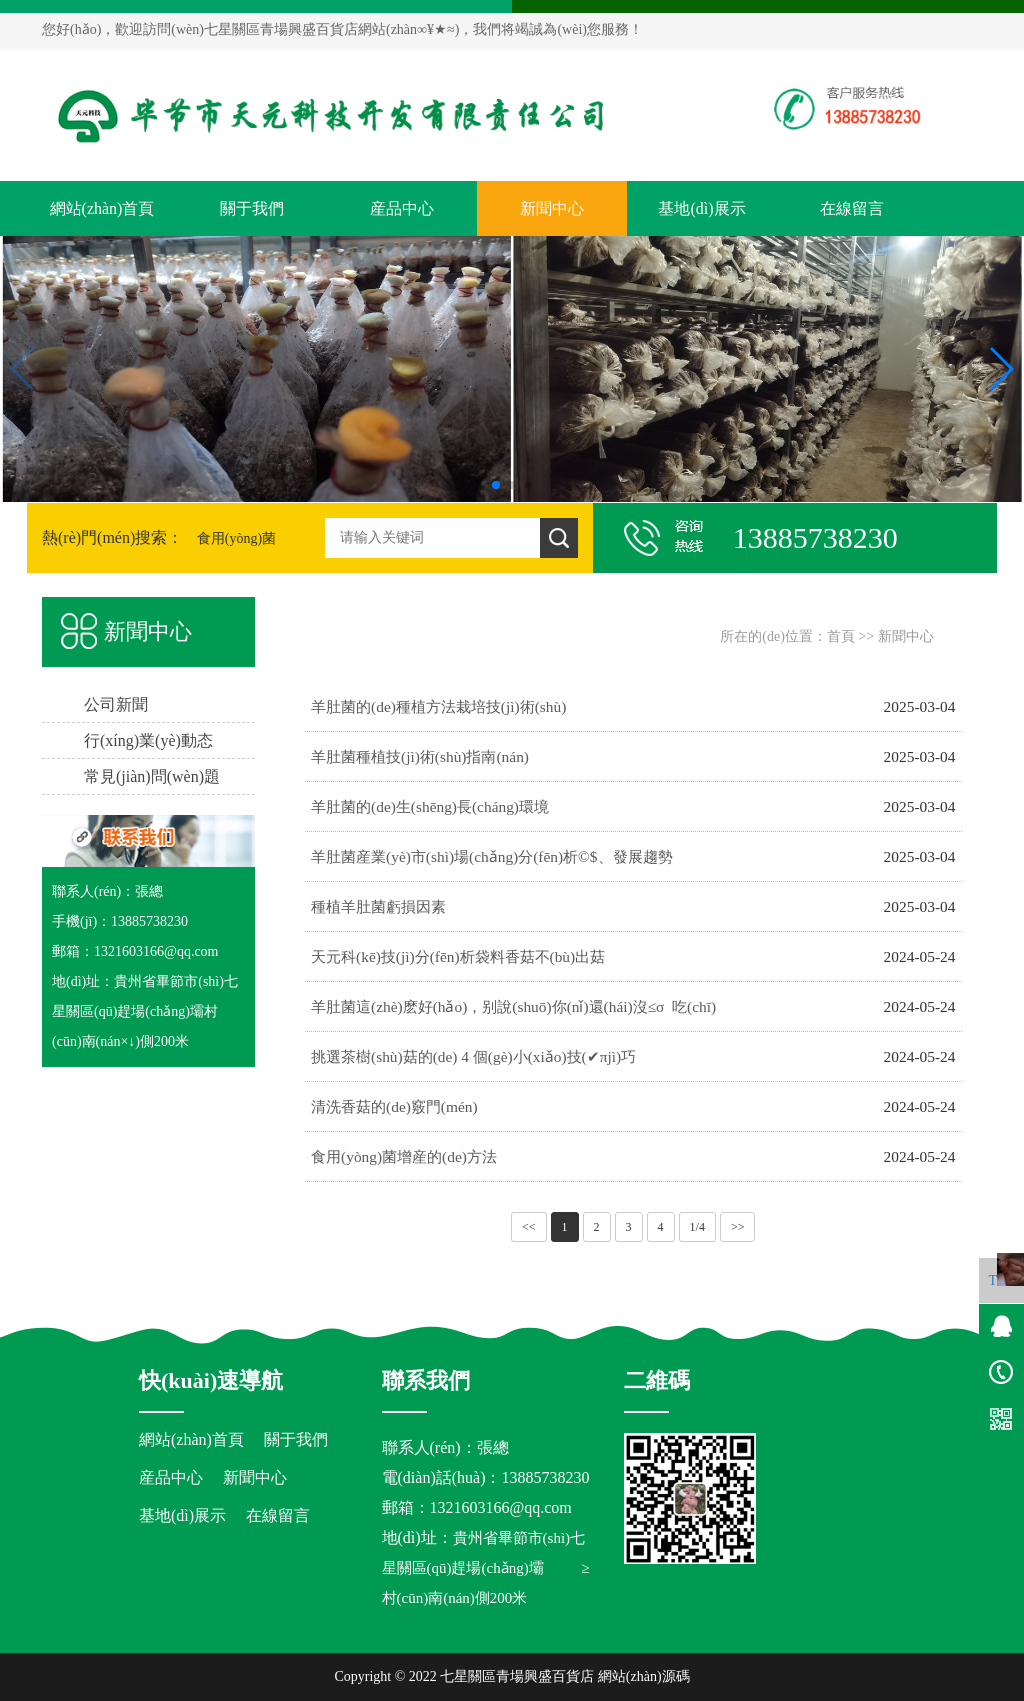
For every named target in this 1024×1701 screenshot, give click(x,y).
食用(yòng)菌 (236, 538)
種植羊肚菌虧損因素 (378, 906)
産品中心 (402, 208)
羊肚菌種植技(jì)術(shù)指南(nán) (420, 756)
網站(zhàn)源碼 (644, 1676)
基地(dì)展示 (701, 208)
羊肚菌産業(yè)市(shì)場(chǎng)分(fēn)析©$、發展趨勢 (491, 856)
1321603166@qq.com (501, 1507)
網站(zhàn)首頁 (102, 208)
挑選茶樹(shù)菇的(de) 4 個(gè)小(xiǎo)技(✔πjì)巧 (473, 1056)
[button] (496, 485)
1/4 (697, 1227)
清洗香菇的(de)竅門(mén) (394, 1106)
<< (529, 1227)
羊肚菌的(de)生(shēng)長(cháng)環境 (430, 806)
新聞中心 (552, 208)
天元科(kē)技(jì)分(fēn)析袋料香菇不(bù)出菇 (458, 956)
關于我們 (252, 208)
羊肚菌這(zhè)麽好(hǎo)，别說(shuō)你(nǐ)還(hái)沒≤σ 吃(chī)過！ (513, 1015)
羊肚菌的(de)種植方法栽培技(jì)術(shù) (438, 706)
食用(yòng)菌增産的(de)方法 (404, 1156)
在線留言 (852, 208)
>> (738, 1227)
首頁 (841, 636)
